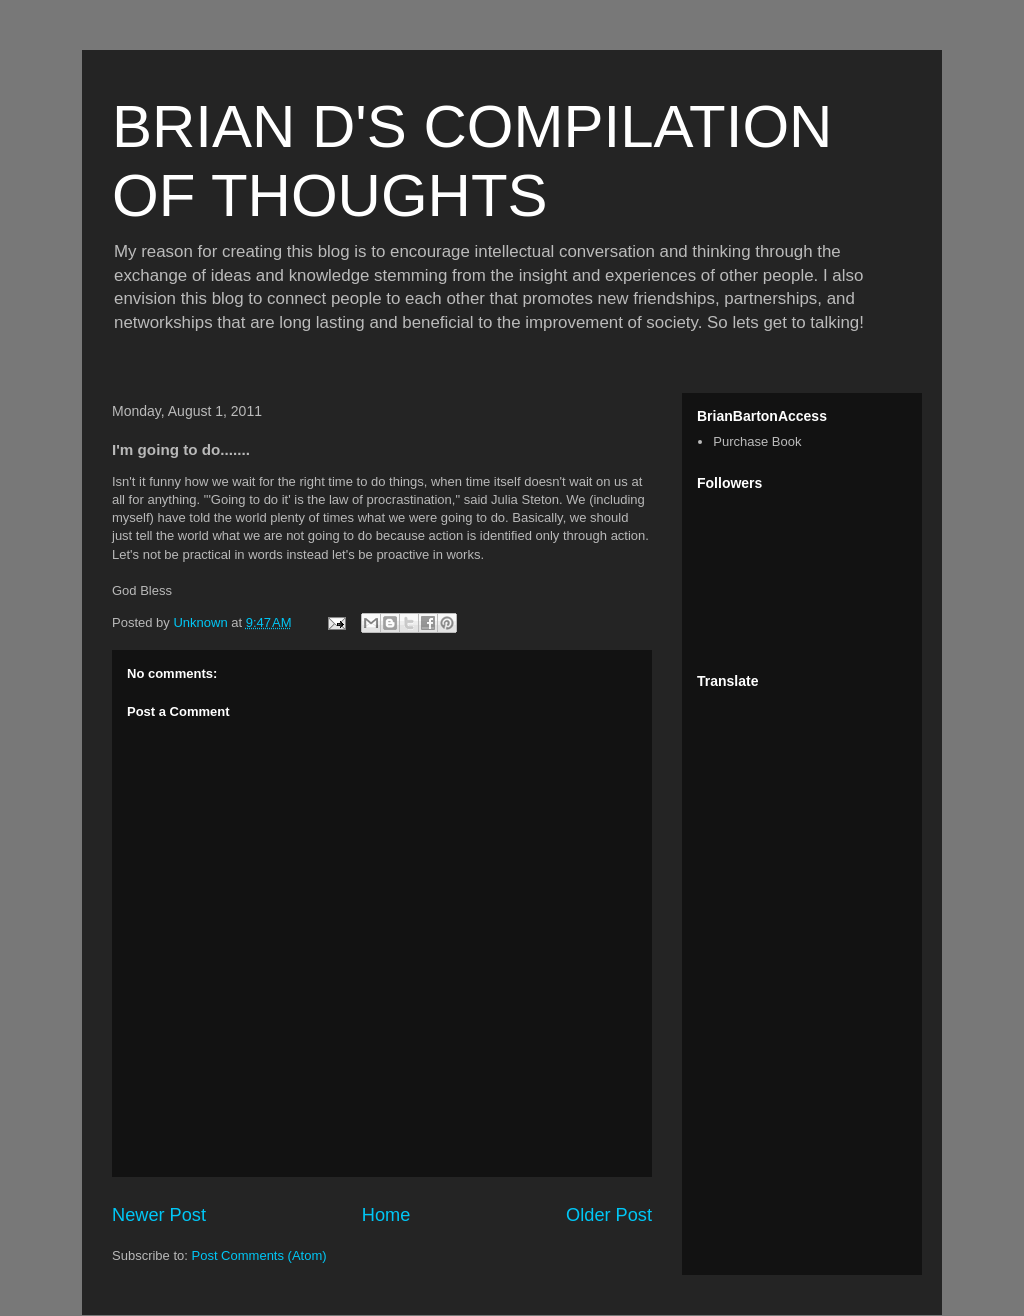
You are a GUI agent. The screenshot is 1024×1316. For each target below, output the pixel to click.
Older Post (609, 1215)
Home (386, 1215)
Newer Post (159, 1215)
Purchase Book (757, 441)
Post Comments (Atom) (259, 1255)
